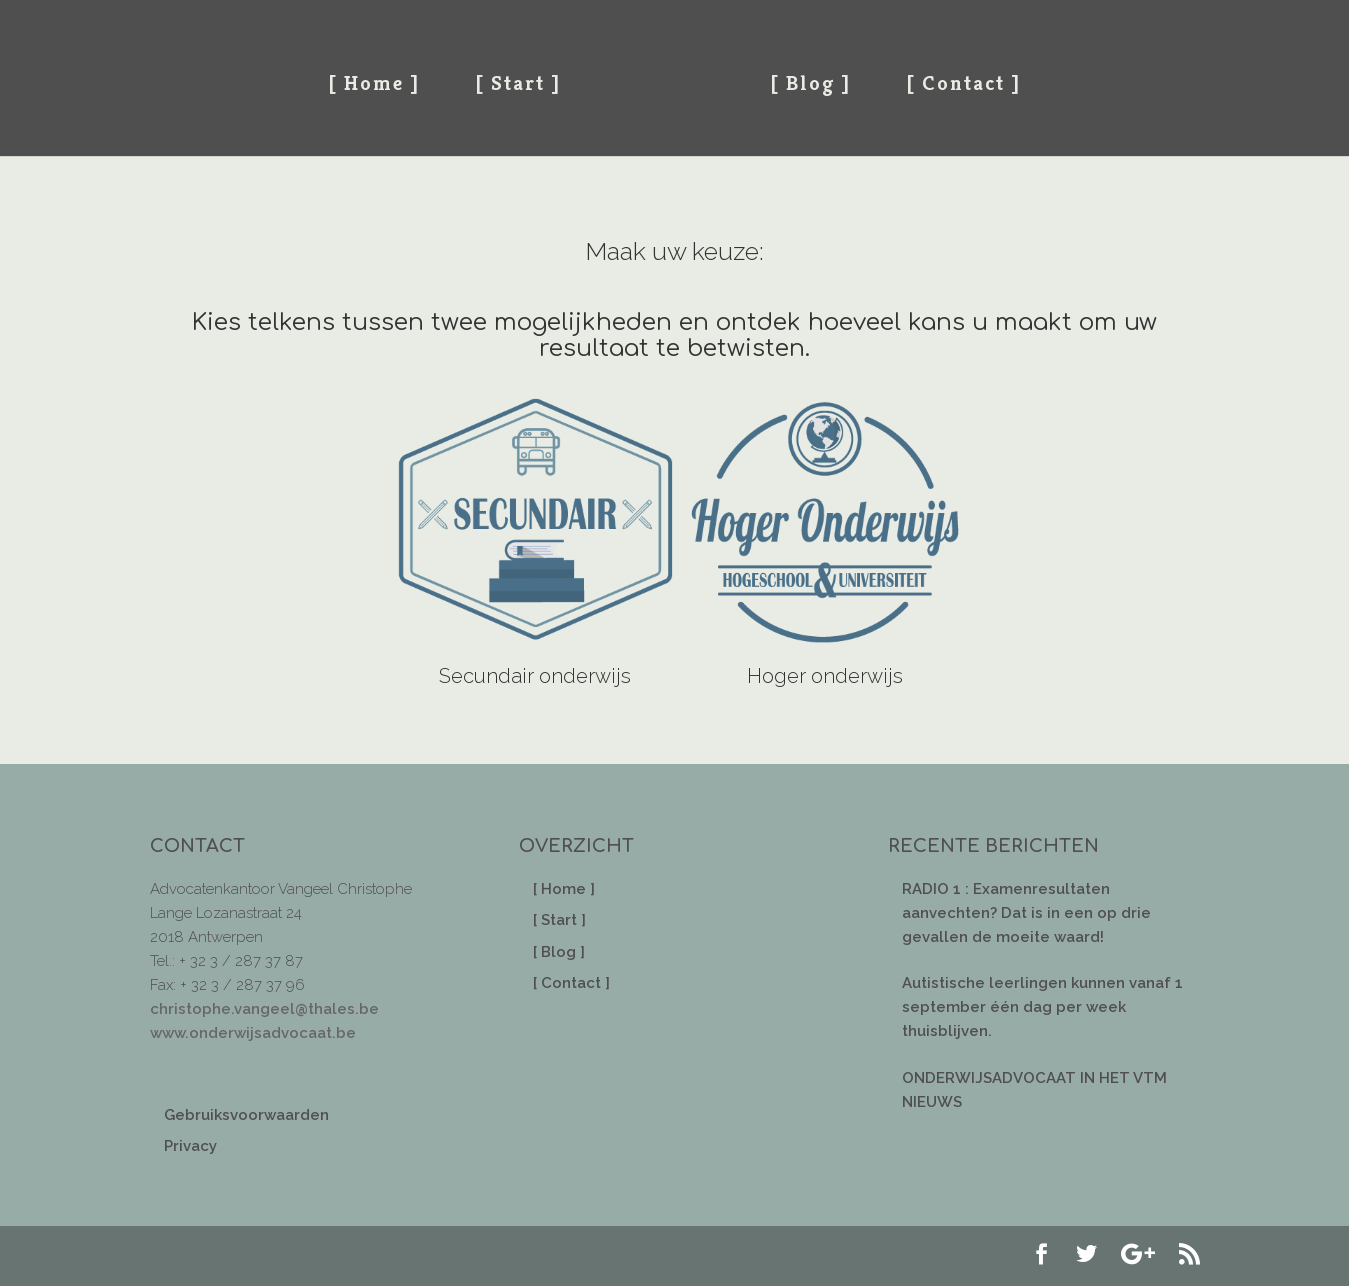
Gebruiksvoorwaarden (246, 1115)
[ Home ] (374, 83)
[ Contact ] (963, 83)
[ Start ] (518, 83)
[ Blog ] (810, 83)
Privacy (190, 1146)
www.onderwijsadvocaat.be (253, 1033)
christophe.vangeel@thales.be (264, 1009)
